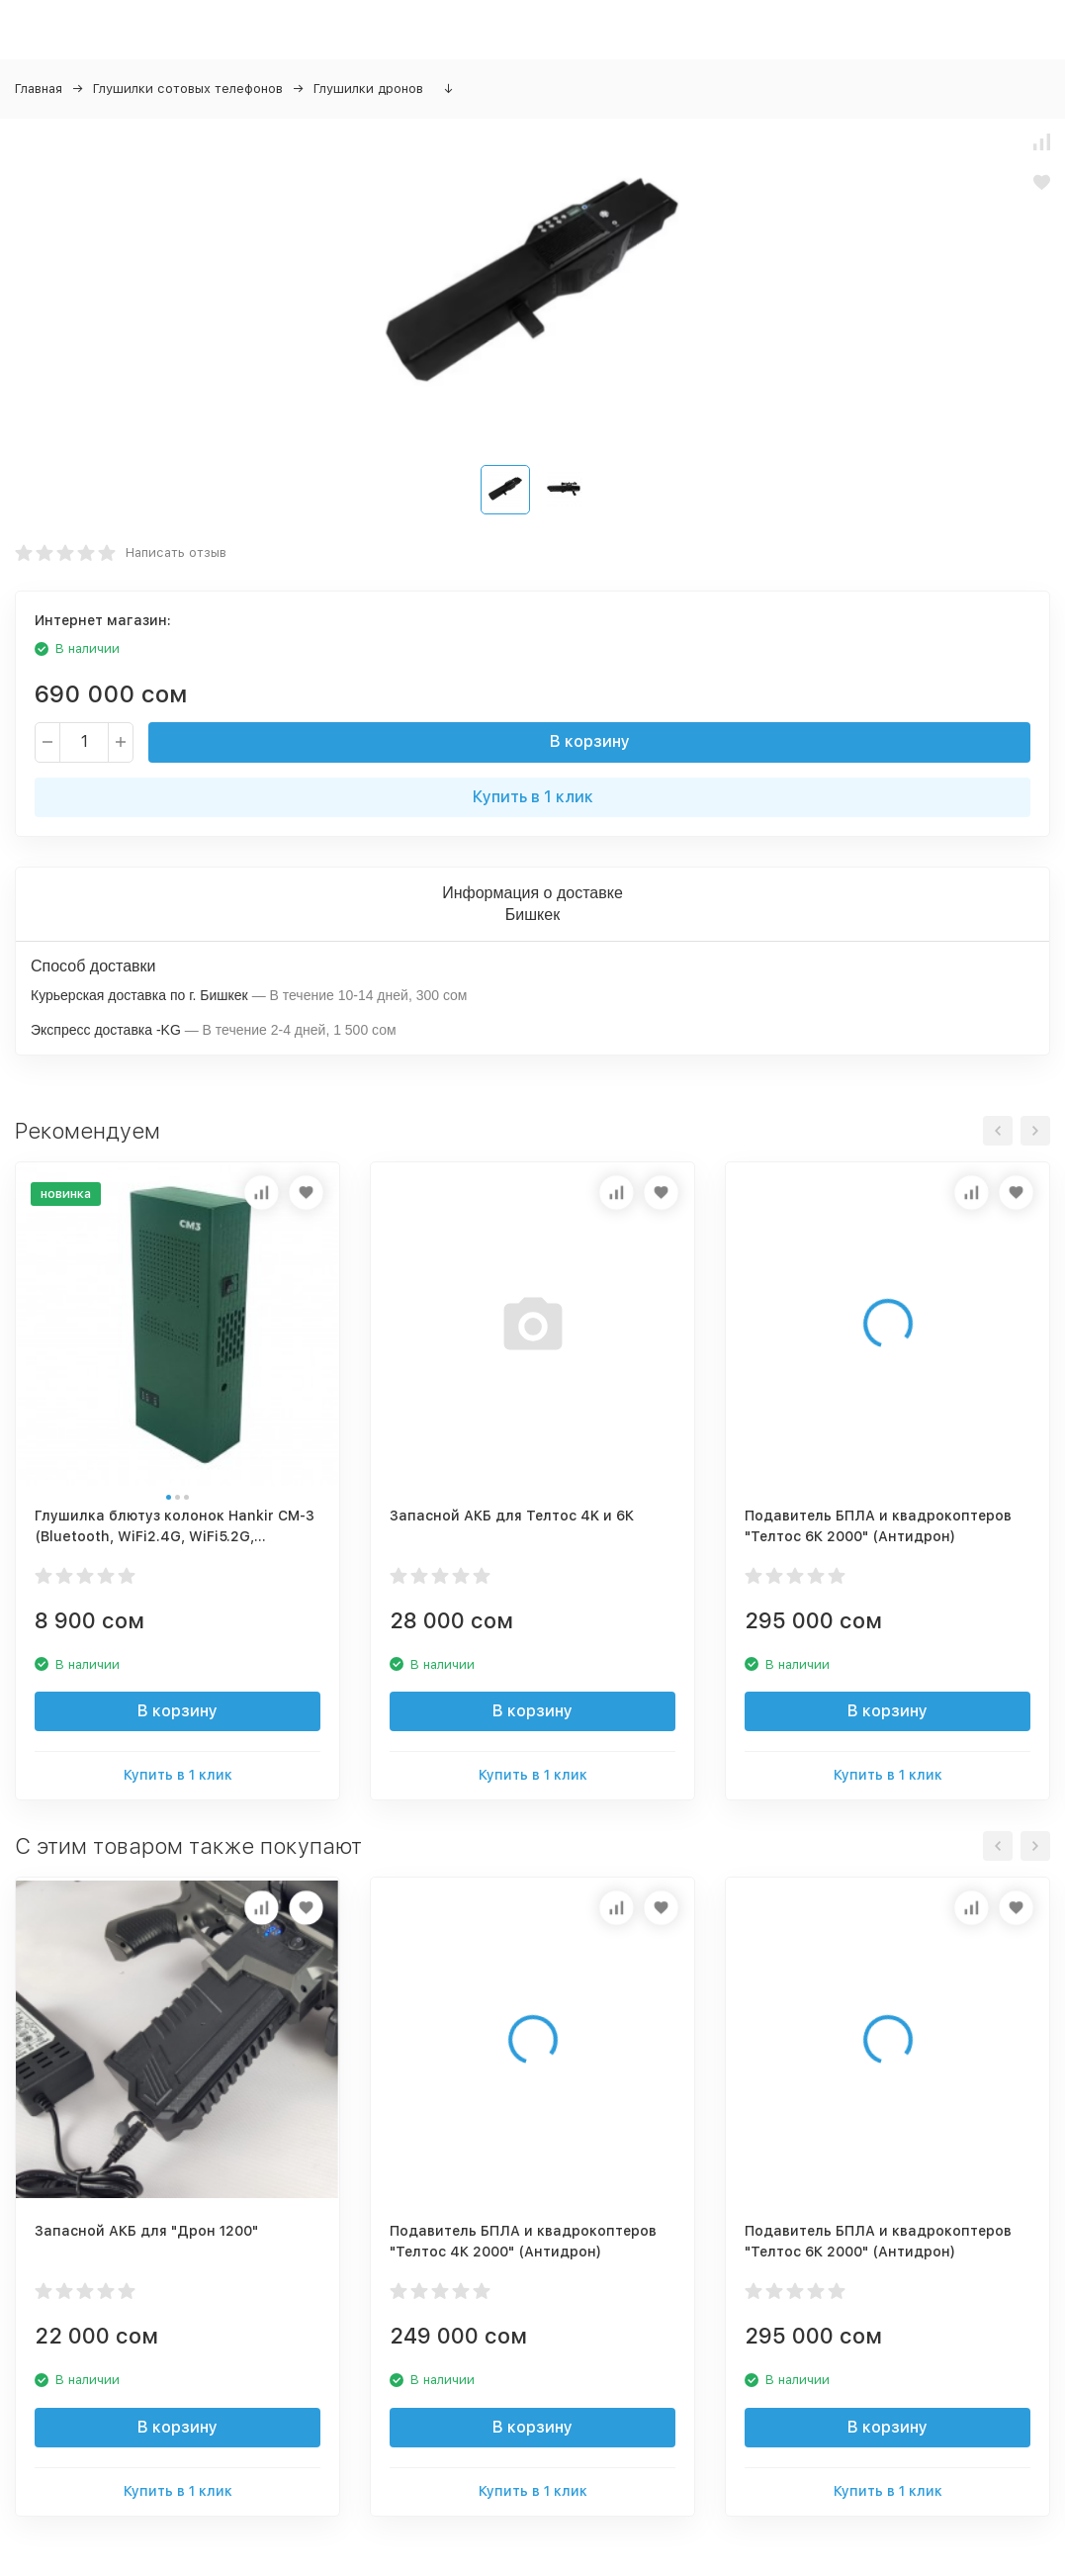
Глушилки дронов (368, 88)
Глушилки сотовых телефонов (188, 88)
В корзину (590, 741)
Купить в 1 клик (533, 796)
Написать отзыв (176, 552)
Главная (38, 88)
